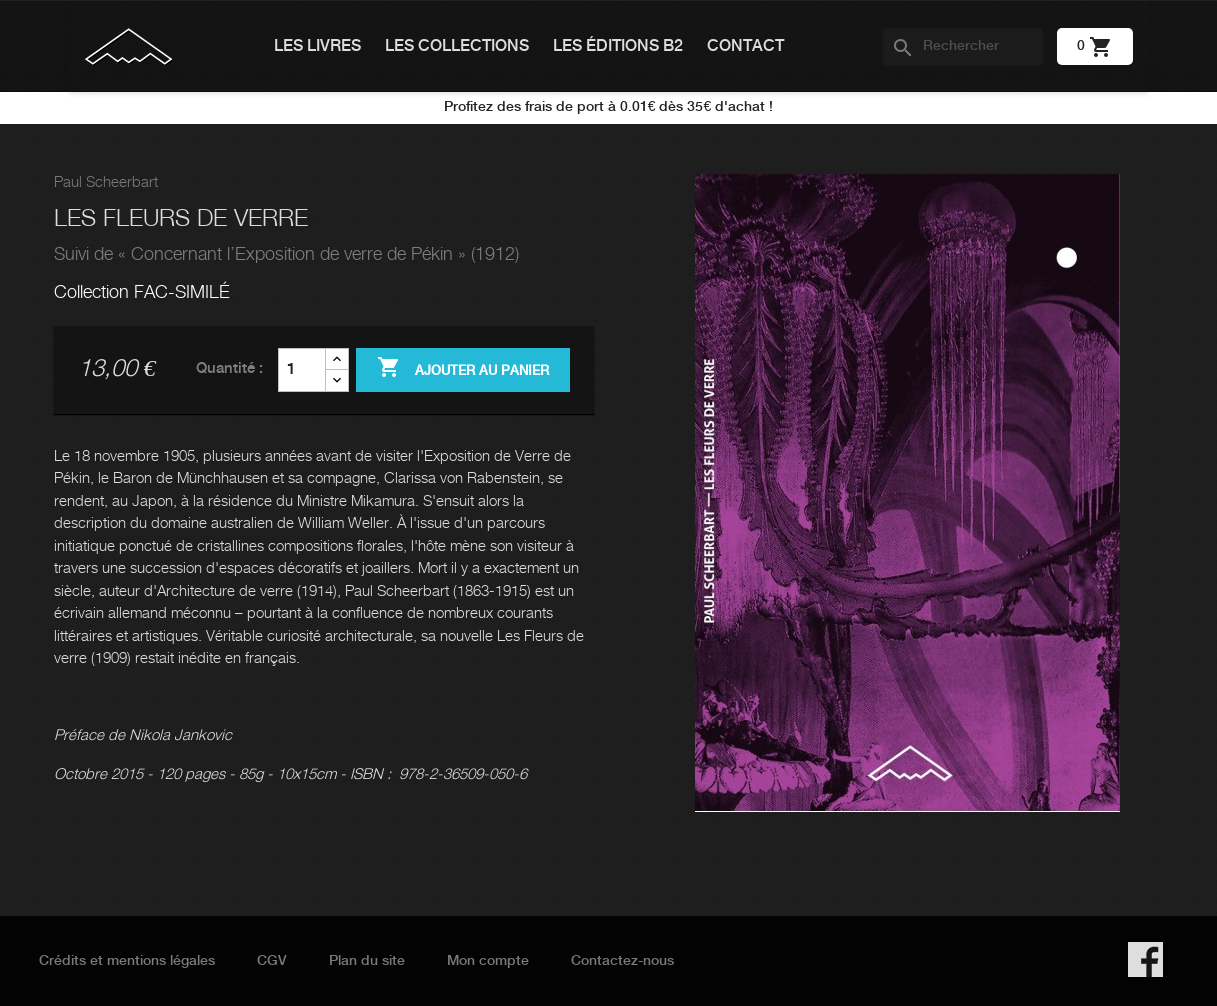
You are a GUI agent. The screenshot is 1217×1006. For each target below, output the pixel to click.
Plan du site (367, 961)
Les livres (317, 46)
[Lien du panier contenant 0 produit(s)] (1095, 46)
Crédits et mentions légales (127, 961)
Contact (745, 46)
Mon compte (488, 961)
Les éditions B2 (618, 46)
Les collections (457, 46)
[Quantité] (302, 370)
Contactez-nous (622, 961)
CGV (272, 961)
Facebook (1145, 959)
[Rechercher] (963, 47)
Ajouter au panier (463, 369)
